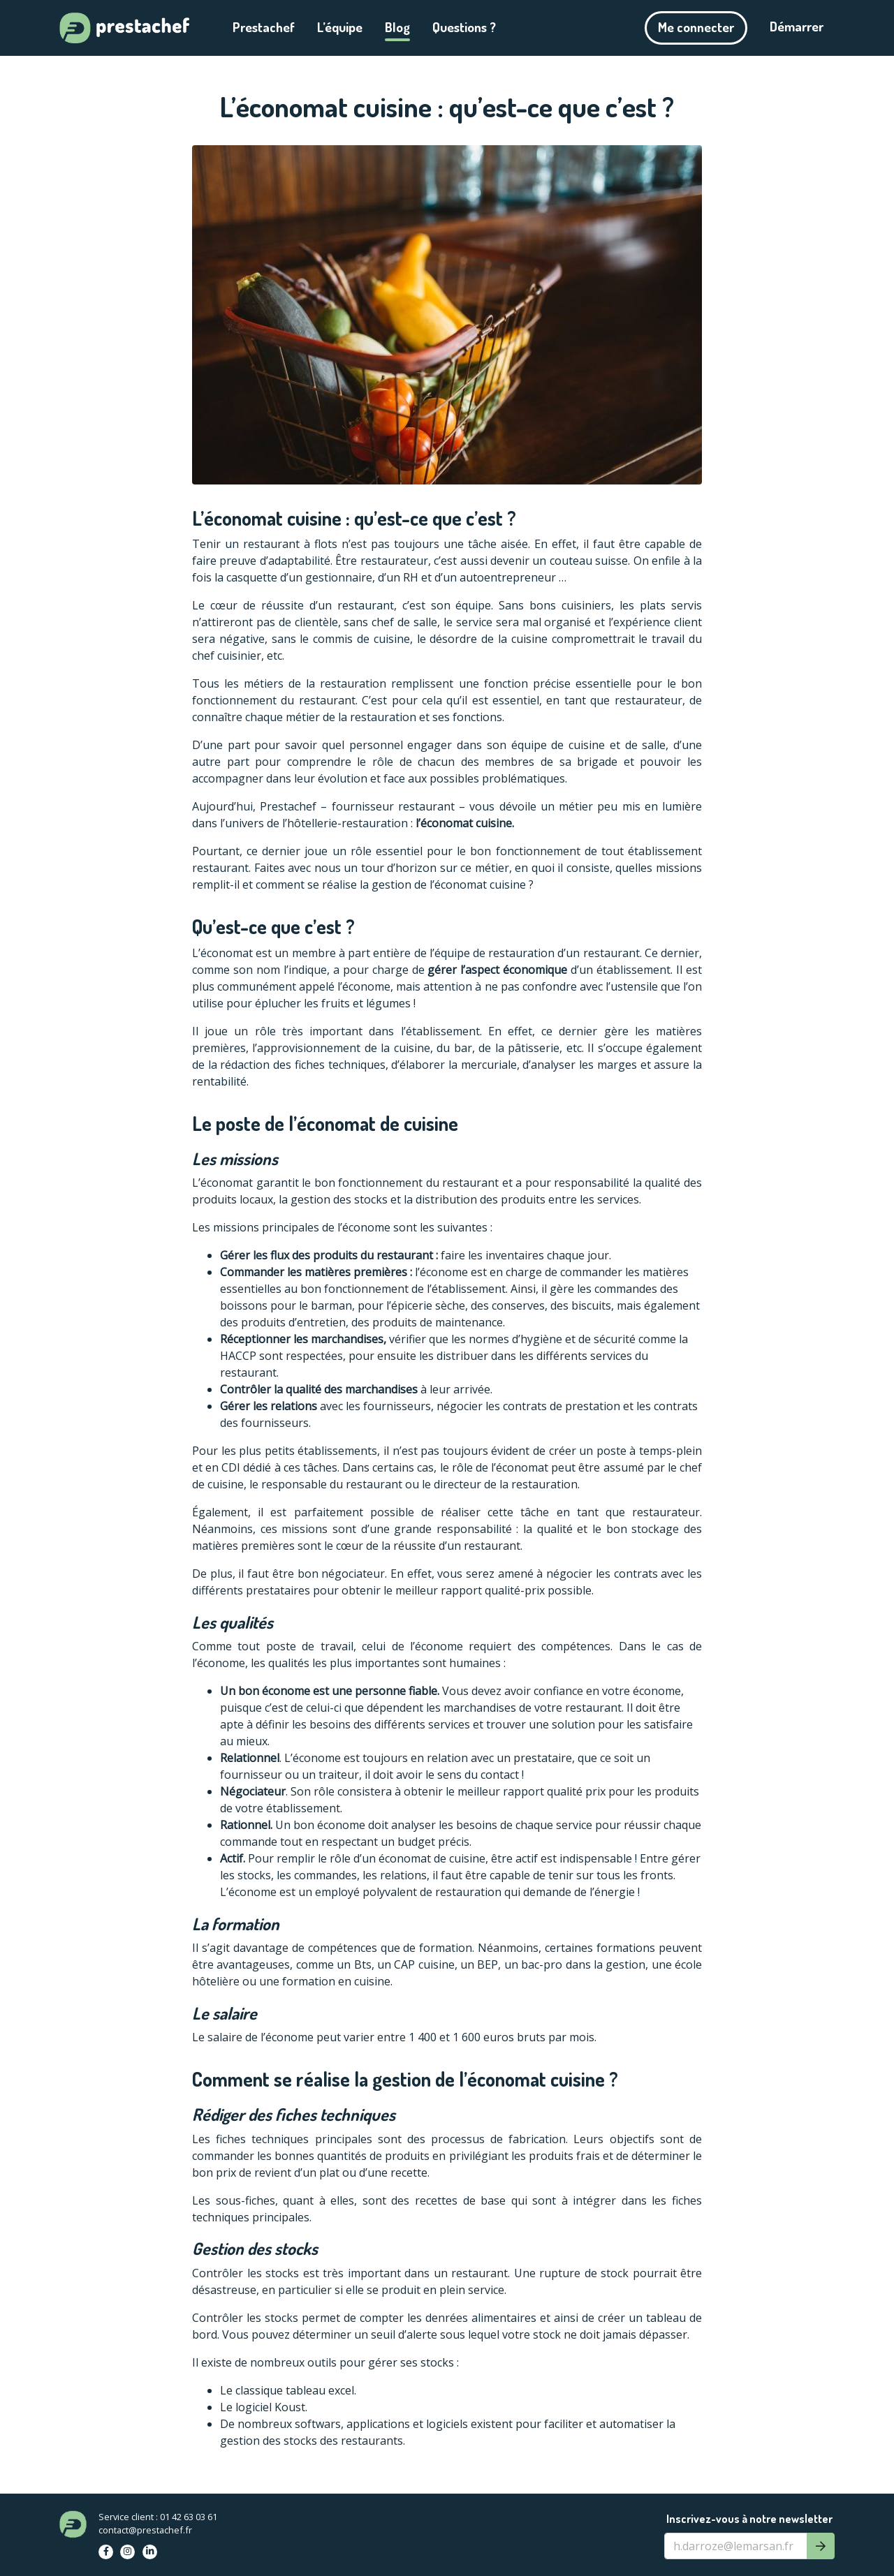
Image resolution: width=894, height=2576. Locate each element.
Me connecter (696, 27)
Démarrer (796, 26)
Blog (397, 27)
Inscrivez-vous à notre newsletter (749, 2519)
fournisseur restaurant (393, 806)
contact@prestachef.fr (145, 2530)
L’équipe (339, 27)
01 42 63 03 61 (188, 2516)
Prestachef (264, 27)
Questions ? (464, 27)
